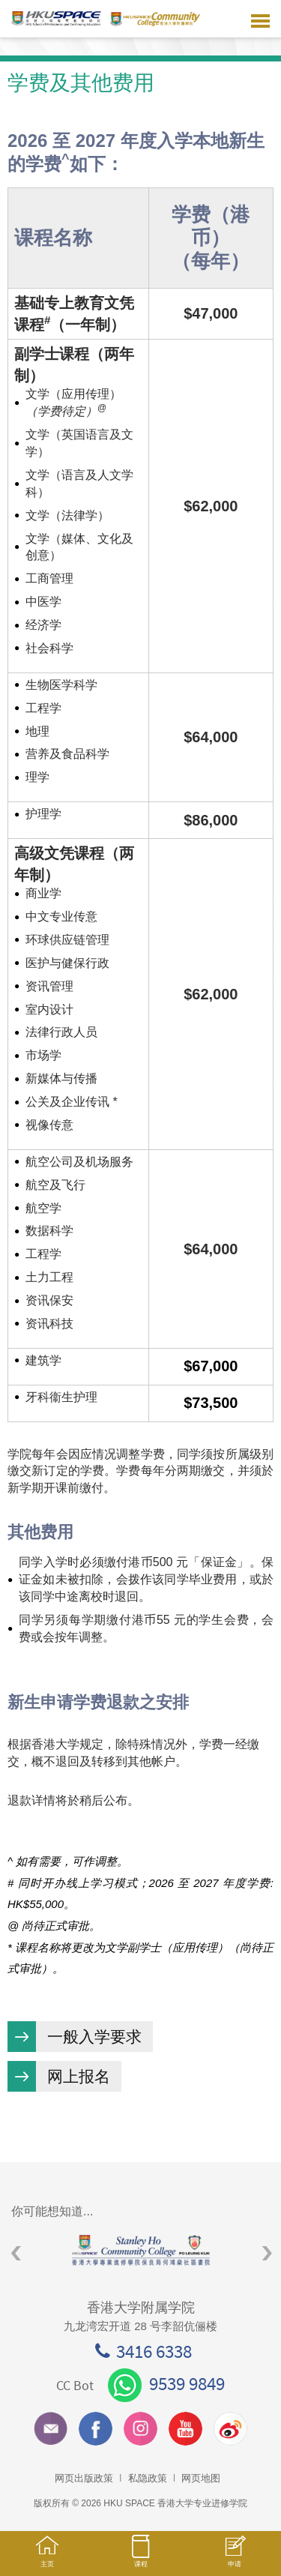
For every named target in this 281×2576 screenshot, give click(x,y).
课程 (140, 2558)
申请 (234, 2559)
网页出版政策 (84, 2478)
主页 (47, 2558)
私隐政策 (147, 2478)
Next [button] (267, 2254)
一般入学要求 (94, 2036)
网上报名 (78, 2076)
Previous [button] (16, 2254)
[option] (140, 2250)
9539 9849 (166, 2383)
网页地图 (200, 2478)
